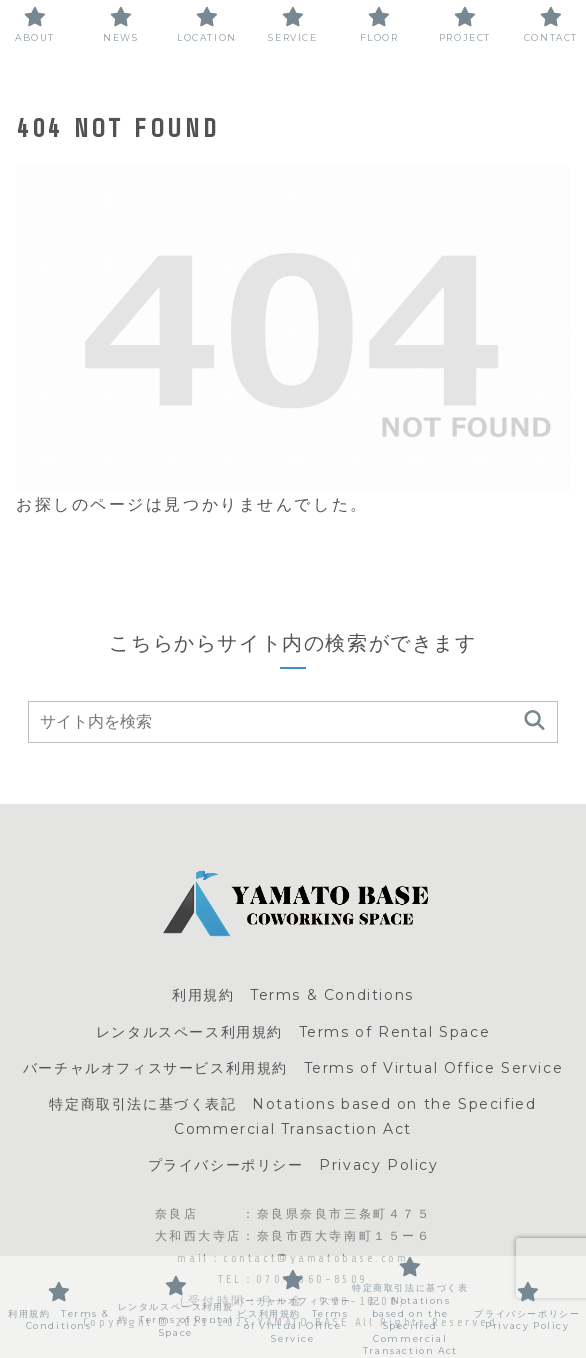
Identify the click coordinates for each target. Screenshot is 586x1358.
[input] (293, 722)
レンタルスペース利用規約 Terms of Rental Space (293, 1032)
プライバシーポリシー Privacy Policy (293, 1165)
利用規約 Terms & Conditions (293, 995)
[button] (534, 721)
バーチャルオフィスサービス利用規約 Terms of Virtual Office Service (293, 1068)
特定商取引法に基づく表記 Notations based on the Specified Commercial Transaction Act (292, 1116)
